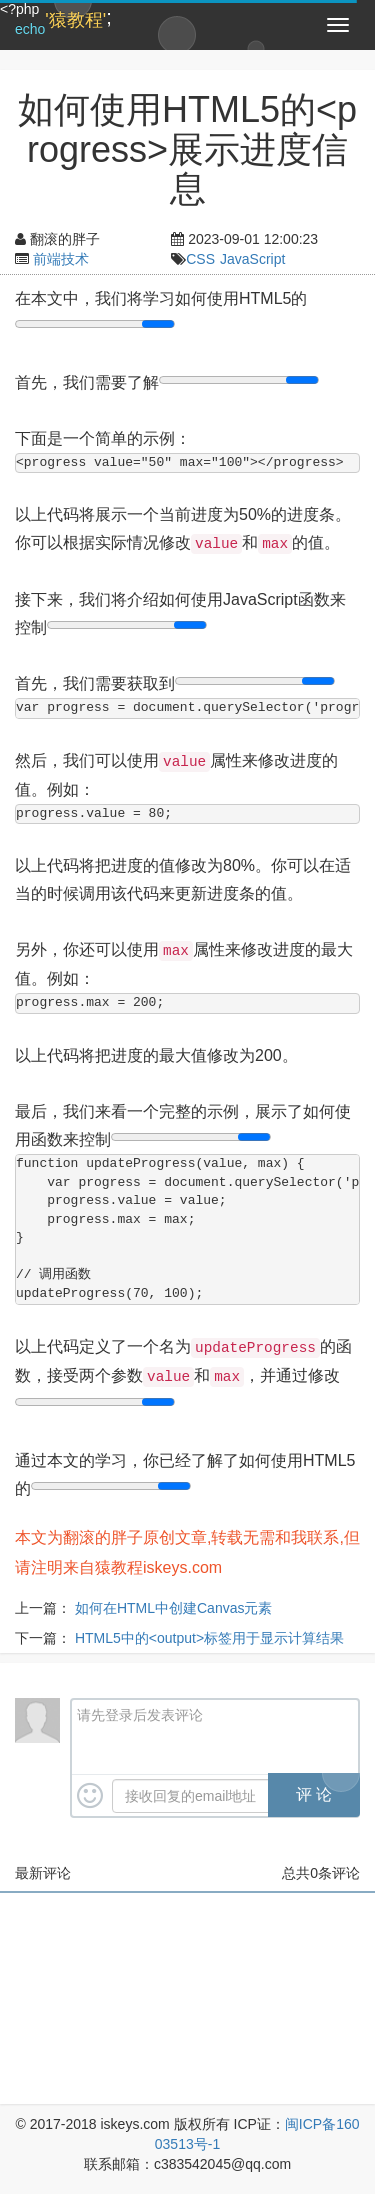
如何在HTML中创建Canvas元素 (174, 1608)
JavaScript (252, 259)
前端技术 (61, 259)
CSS (200, 259)
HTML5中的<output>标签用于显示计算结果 (209, 1638)
